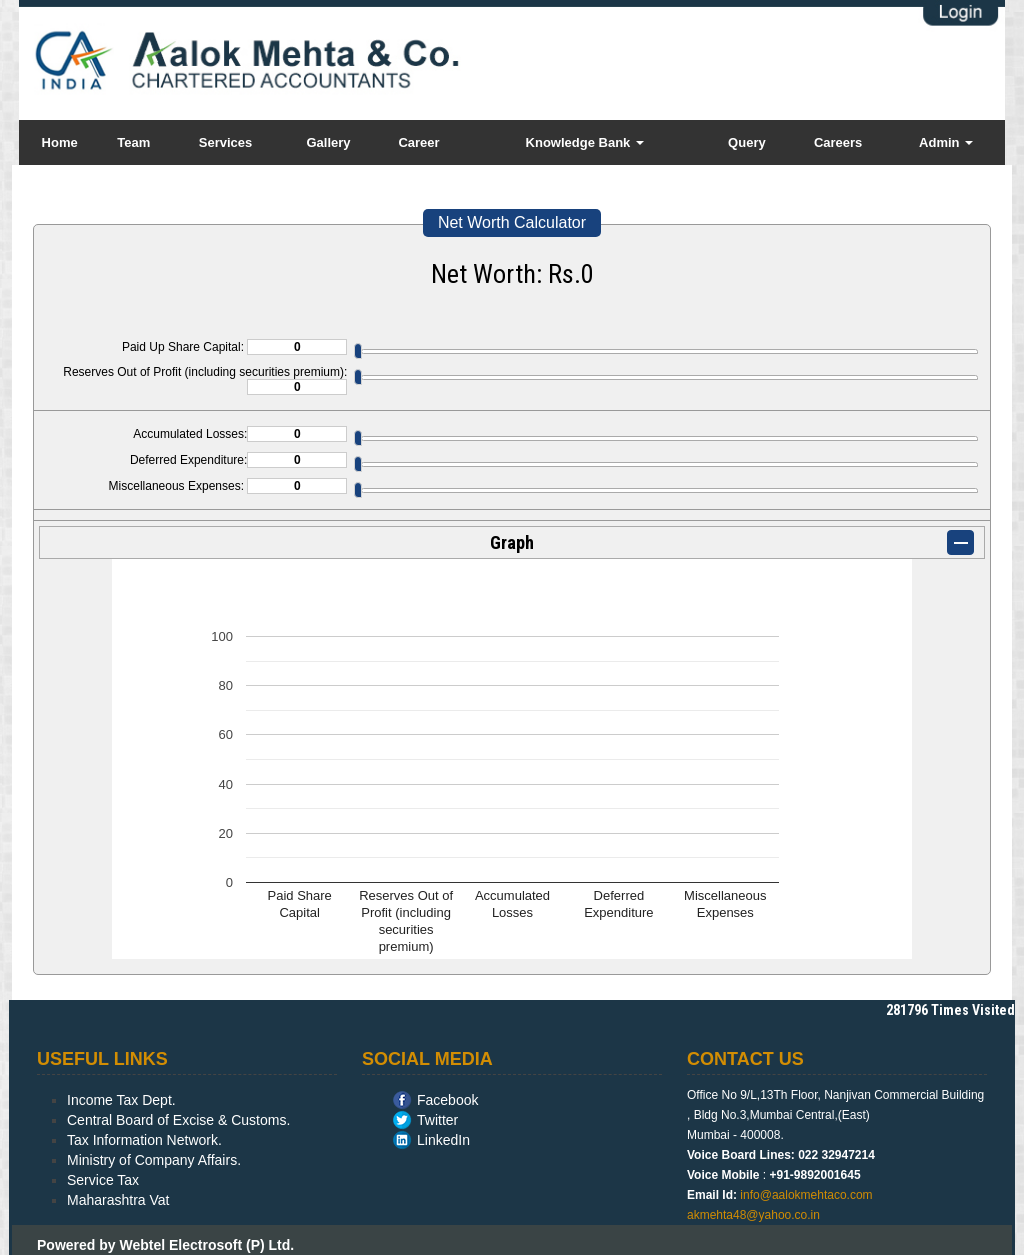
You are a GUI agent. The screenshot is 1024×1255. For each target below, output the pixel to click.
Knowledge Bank (585, 142)
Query (747, 142)
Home (60, 142)
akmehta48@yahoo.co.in (753, 1215)
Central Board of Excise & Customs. (178, 1120)
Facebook (447, 1100)
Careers (838, 142)
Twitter (437, 1120)
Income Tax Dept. (121, 1100)
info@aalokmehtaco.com (806, 1195)
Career (418, 142)
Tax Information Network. (144, 1140)
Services (226, 142)
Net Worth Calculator (512, 222)
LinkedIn (443, 1140)
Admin (946, 142)
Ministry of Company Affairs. (154, 1160)
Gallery (328, 142)
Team (133, 142)
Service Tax (103, 1180)
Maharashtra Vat (118, 1200)
